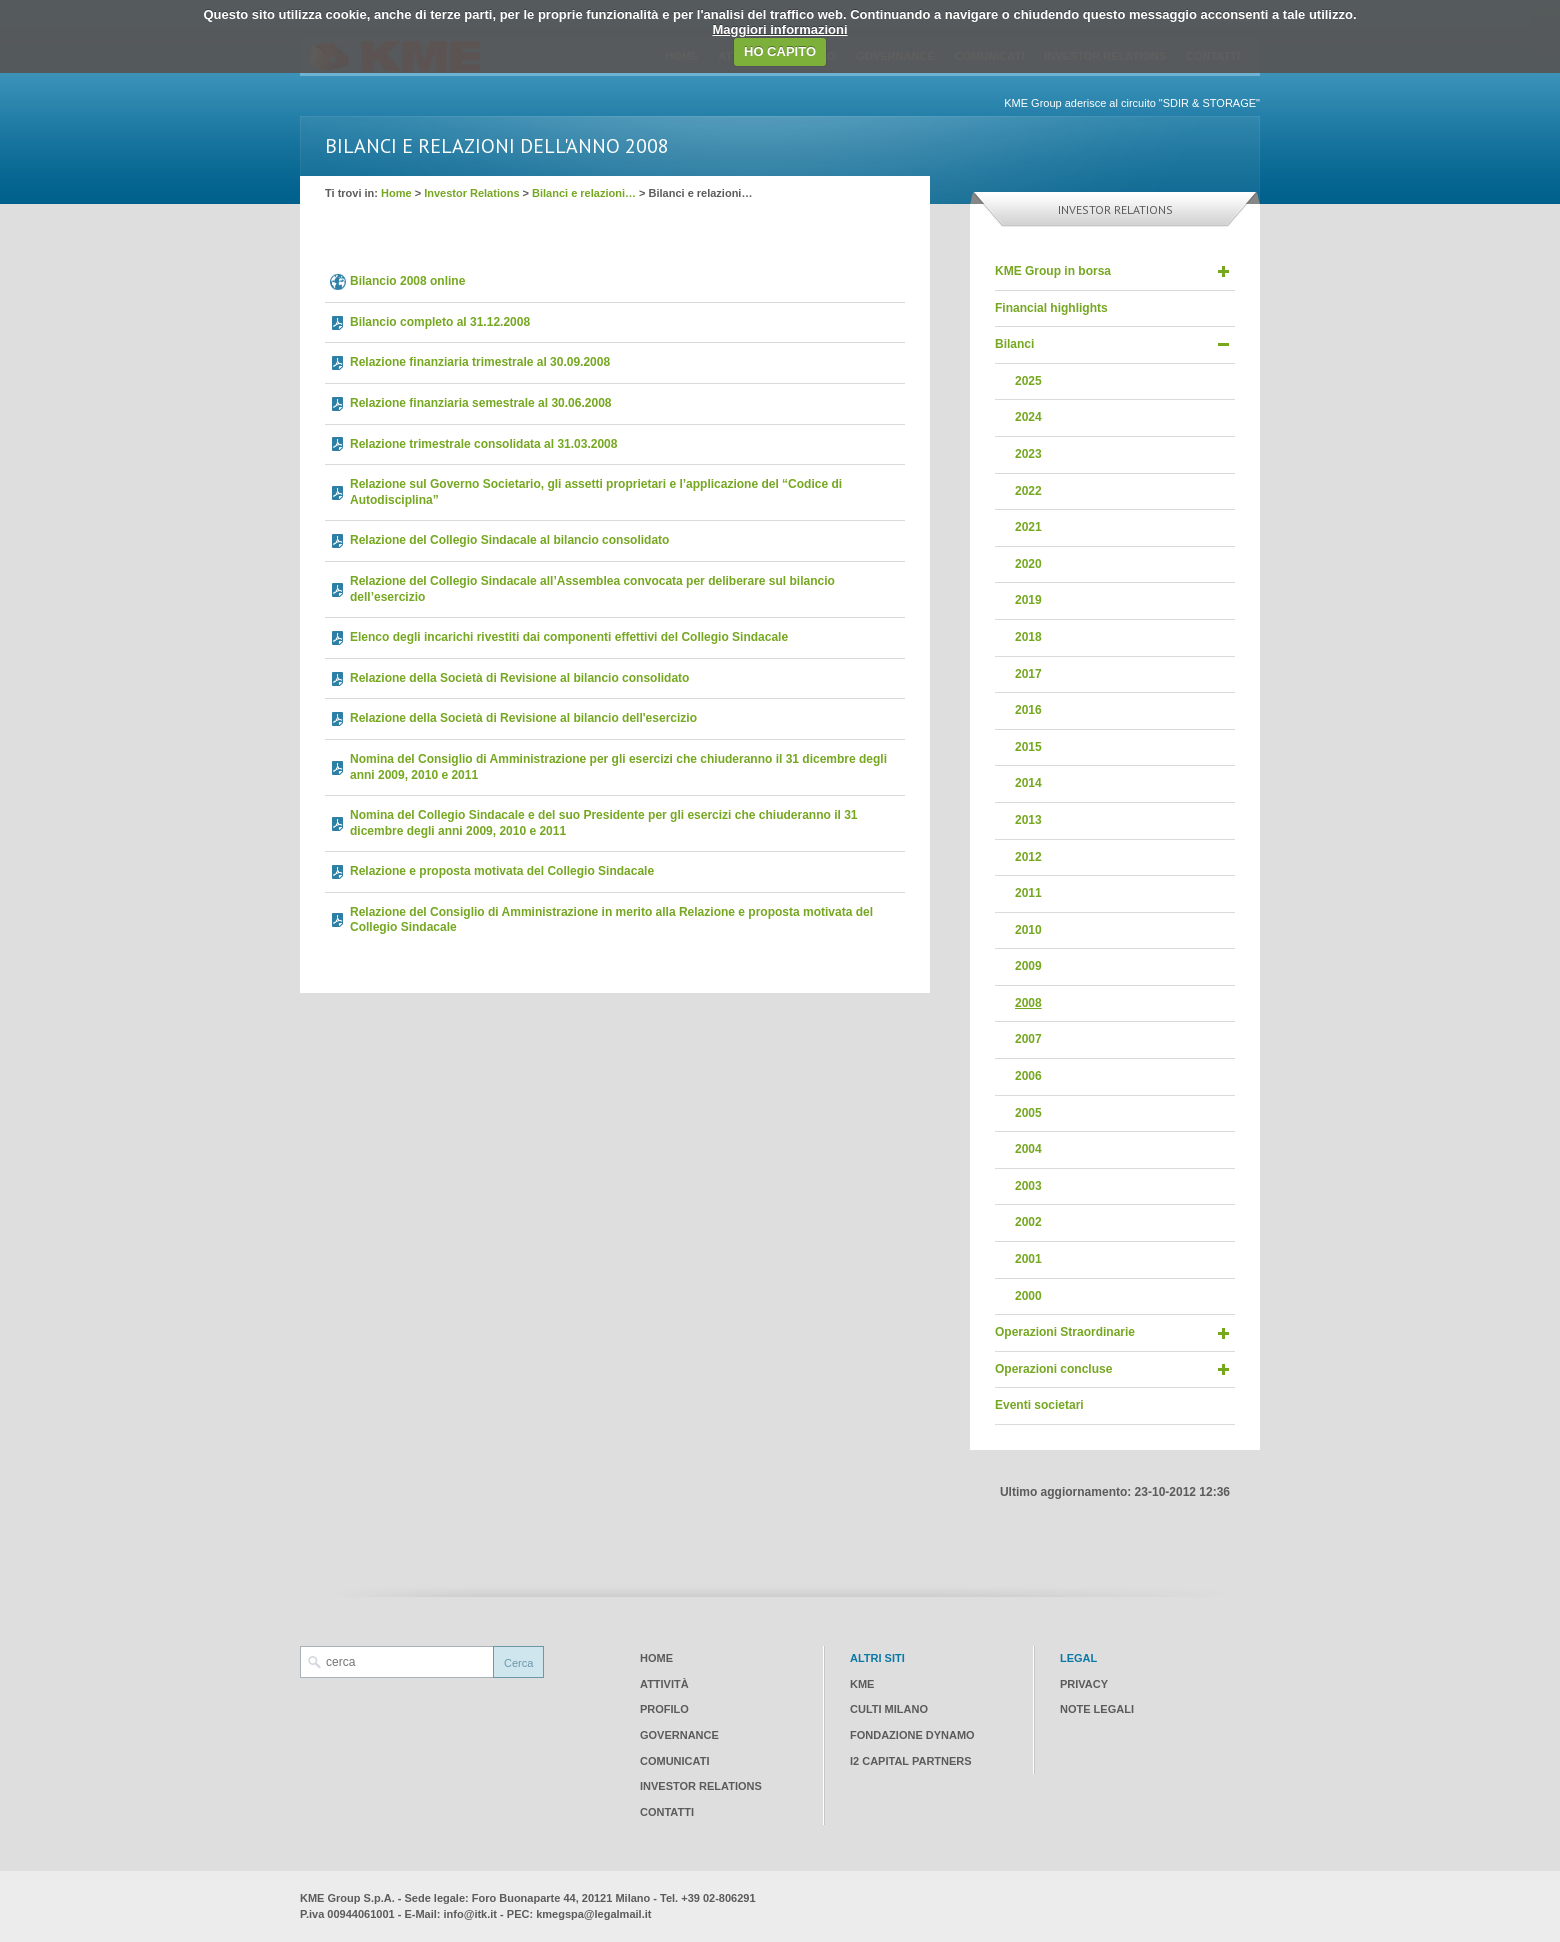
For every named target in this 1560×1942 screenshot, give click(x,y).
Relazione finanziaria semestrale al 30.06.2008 (480, 403)
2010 (1028, 930)
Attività (664, 1684)
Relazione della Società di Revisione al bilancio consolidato (519, 678)
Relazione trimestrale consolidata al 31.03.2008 (483, 444)
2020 (1028, 564)
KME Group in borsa (1053, 271)
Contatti (667, 1812)
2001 (1028, 1259)
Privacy (1084, 1684)
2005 (1028, 1113)
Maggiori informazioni (779, 29)
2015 (1028, 747)
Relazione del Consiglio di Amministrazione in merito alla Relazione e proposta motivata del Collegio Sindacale (611, 920)
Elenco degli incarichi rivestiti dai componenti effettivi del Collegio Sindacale (569, 637)
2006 (1028, 1076)
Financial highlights (1051, 308)
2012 (1028, 857)
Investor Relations (471, 193)
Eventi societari (1039, 1405)
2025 (1028, 381)
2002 (1028, 1222)
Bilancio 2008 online (407, 281)
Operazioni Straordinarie (1065, 1332)
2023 (1028, 454)
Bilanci (1014, 344)
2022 (1028, 491)
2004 (1028, 1149)
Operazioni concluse (1053, 1369)
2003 (1028, 1186)
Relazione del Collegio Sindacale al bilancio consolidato (509, 540)
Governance (679, 1735)
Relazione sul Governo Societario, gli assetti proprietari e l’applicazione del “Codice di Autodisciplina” (596, 492)
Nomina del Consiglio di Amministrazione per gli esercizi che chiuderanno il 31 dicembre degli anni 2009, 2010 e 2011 (618, 767)
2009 (1028, 966)
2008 (1028, 1003)
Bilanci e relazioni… (584, 193)
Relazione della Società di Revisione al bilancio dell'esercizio (523, 718)
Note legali (1097, 1709)
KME (862, 1684)
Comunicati (674, 1761)
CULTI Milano (889, 1709)
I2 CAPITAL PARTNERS (911, 1761)
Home (396, 193)
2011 (1028, 893)
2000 (1028, 1296)
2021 (1028, 527)
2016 (1028, 710)
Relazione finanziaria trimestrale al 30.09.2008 (480, 362)
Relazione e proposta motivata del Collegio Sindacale (502, 871)
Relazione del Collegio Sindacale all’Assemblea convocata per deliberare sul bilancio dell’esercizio (592, 589)
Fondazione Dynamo (912, 1735)
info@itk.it (471, 1914)
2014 (1028, 783)
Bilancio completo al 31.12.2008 (440, 322)
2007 (1028, 1039)
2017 (1028, 674)
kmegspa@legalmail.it (593, 1914)
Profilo (664, 1709)
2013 (1028, 820)
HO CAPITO (780, 51)
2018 (1028, 637)
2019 (1028, 600)
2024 (1028, 417)
